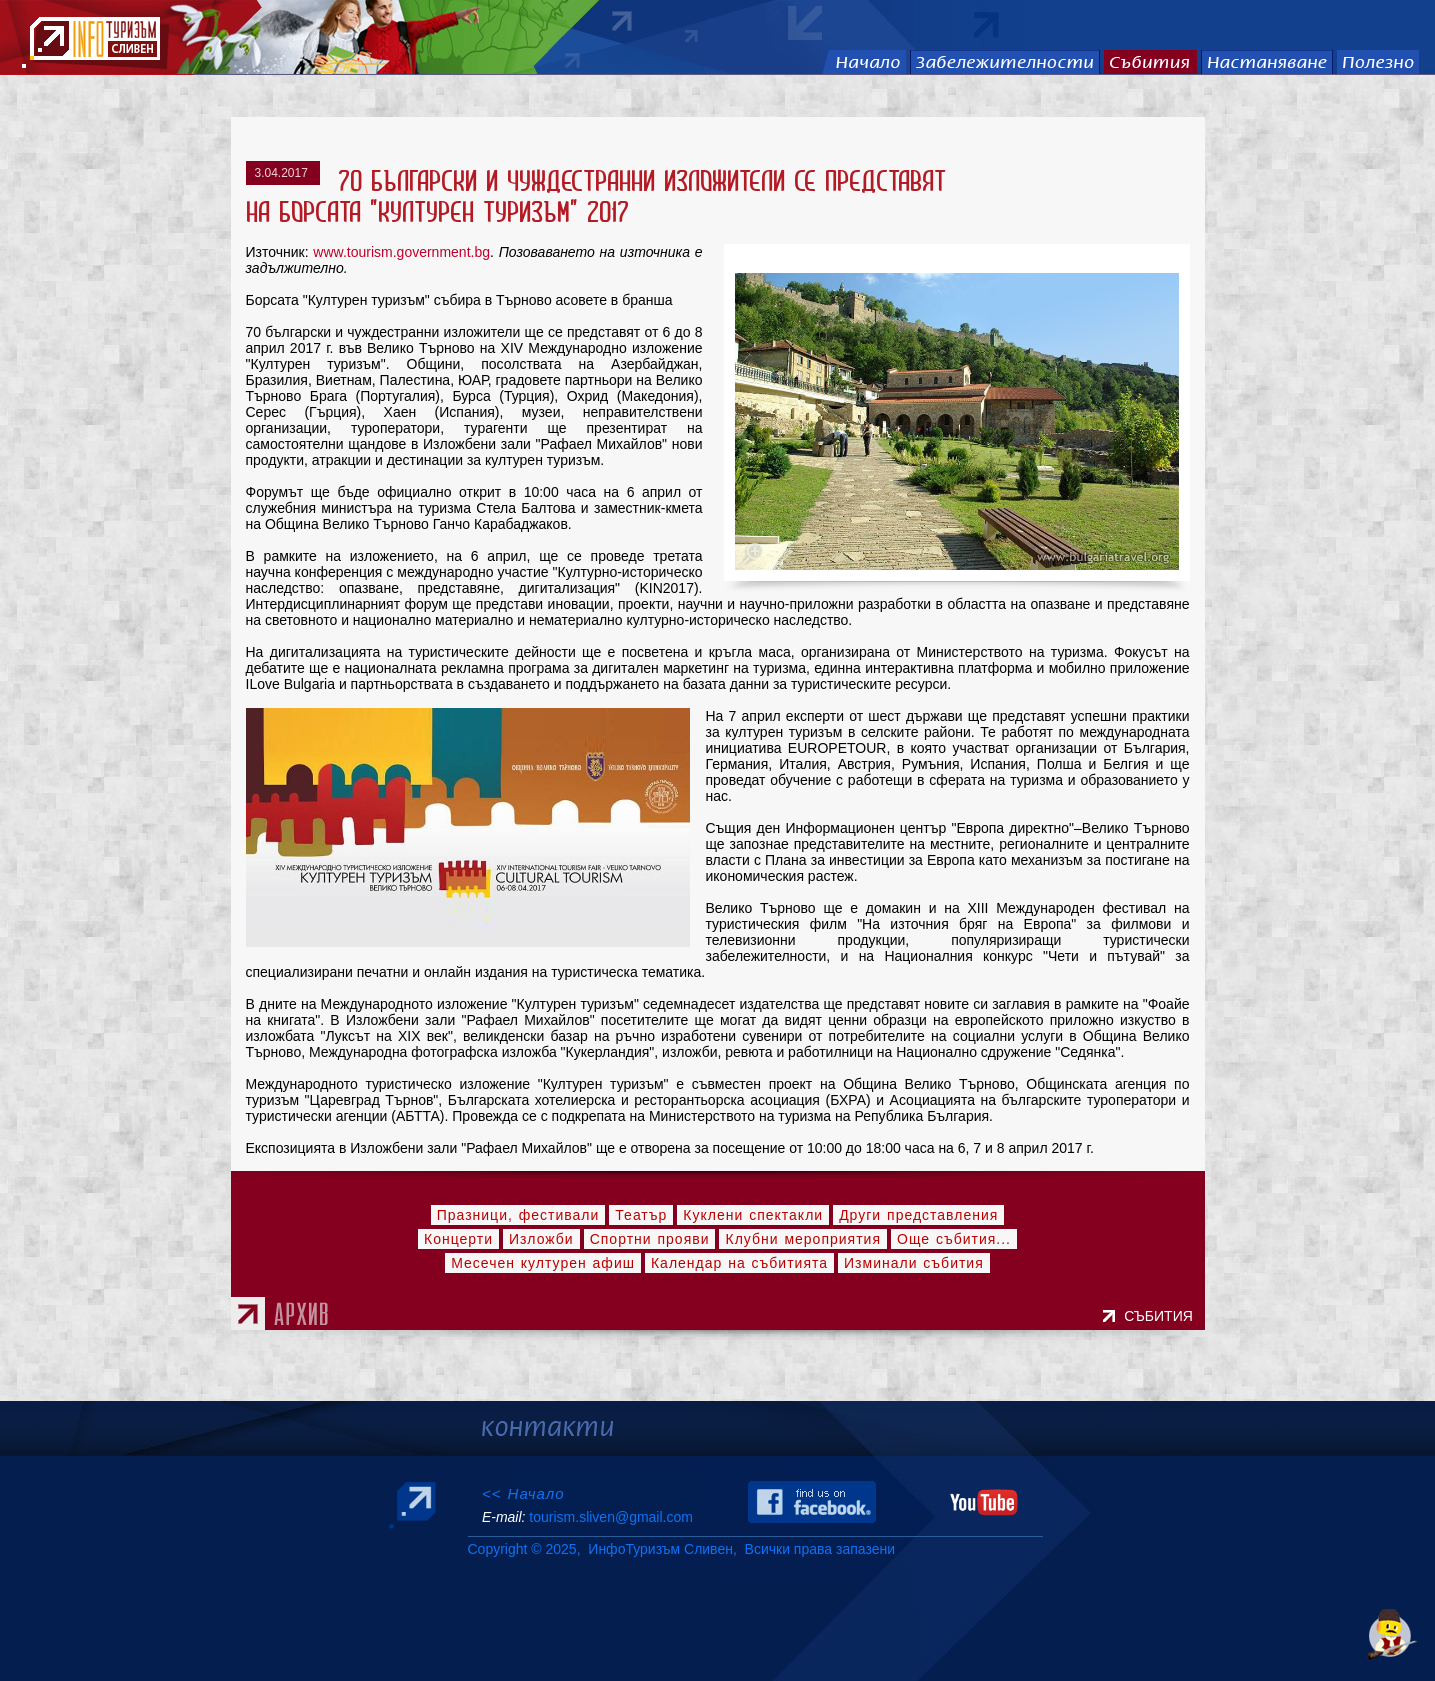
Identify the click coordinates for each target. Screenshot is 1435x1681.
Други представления (918, 1215)
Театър (641, 1215)
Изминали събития (914, 1263)
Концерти (458, 1239)
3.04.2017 (283, 173)
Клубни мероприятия (803, 1239)
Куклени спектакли (753, 1215)
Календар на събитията (739, 1263)
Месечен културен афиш (543, 1263)
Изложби (541, 1239)
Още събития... (954, 1239)
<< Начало (523, 1493)
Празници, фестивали (518, 1215)
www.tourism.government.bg (401, 252)
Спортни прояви (650, 1239)
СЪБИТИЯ (1162, 1316)
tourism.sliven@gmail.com (610, 1517)
